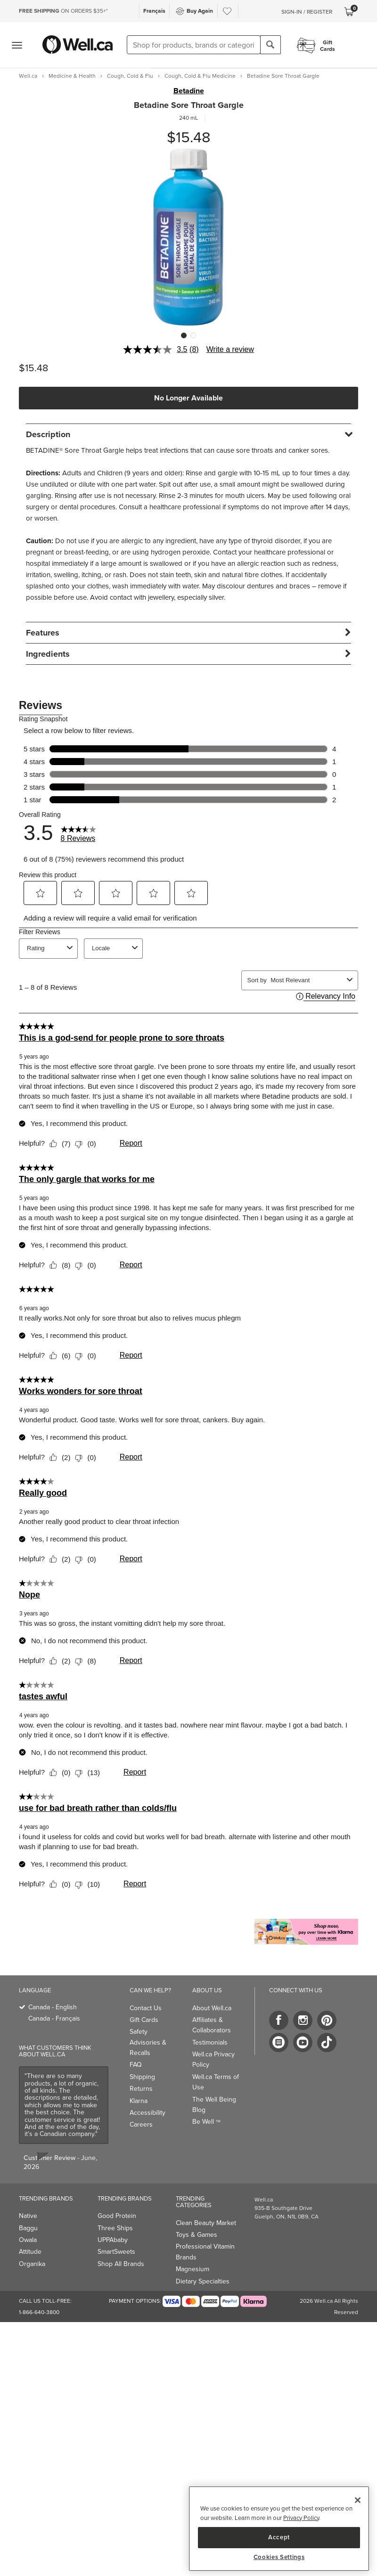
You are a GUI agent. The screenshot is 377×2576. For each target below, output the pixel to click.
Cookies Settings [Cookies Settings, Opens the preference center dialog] (279, 2557)
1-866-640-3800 (39, 2312)
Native (28, 2216)
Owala (28, 2240)
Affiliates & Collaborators (211, 2025)
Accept (279, 2537)
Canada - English (52, 2007)
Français (154, 11)
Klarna (139, 2101)
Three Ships (115, 2228)
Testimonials (210, 2042)
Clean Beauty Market (206, 2223)
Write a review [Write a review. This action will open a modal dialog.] (230, 349)
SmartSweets (116, 2252)
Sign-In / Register (306, 12)
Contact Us (146, 2008)
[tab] (188, 434)
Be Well (206, 2122)
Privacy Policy (301, 2517)
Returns (141, 2089)
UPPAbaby (113, 2240)
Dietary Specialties (202, 2281)
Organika (32, 2264)
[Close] (357, 2500)
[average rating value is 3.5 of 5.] (156, 349)
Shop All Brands (121, 2264)
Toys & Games (196, 2235)
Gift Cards (144, 2020)
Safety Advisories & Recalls (148, 2042)
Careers (141, 2124)
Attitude (30, 2252)
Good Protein (117, 2216)
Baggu (28, 2228)
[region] (278, 2528)
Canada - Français (54, 2018)
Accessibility (147, 2113)
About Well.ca (211, 2008)
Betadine (188, 91)
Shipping (142, 2077)
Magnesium (192, 2269)
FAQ (136, 2065)
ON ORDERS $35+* (63, 11)
